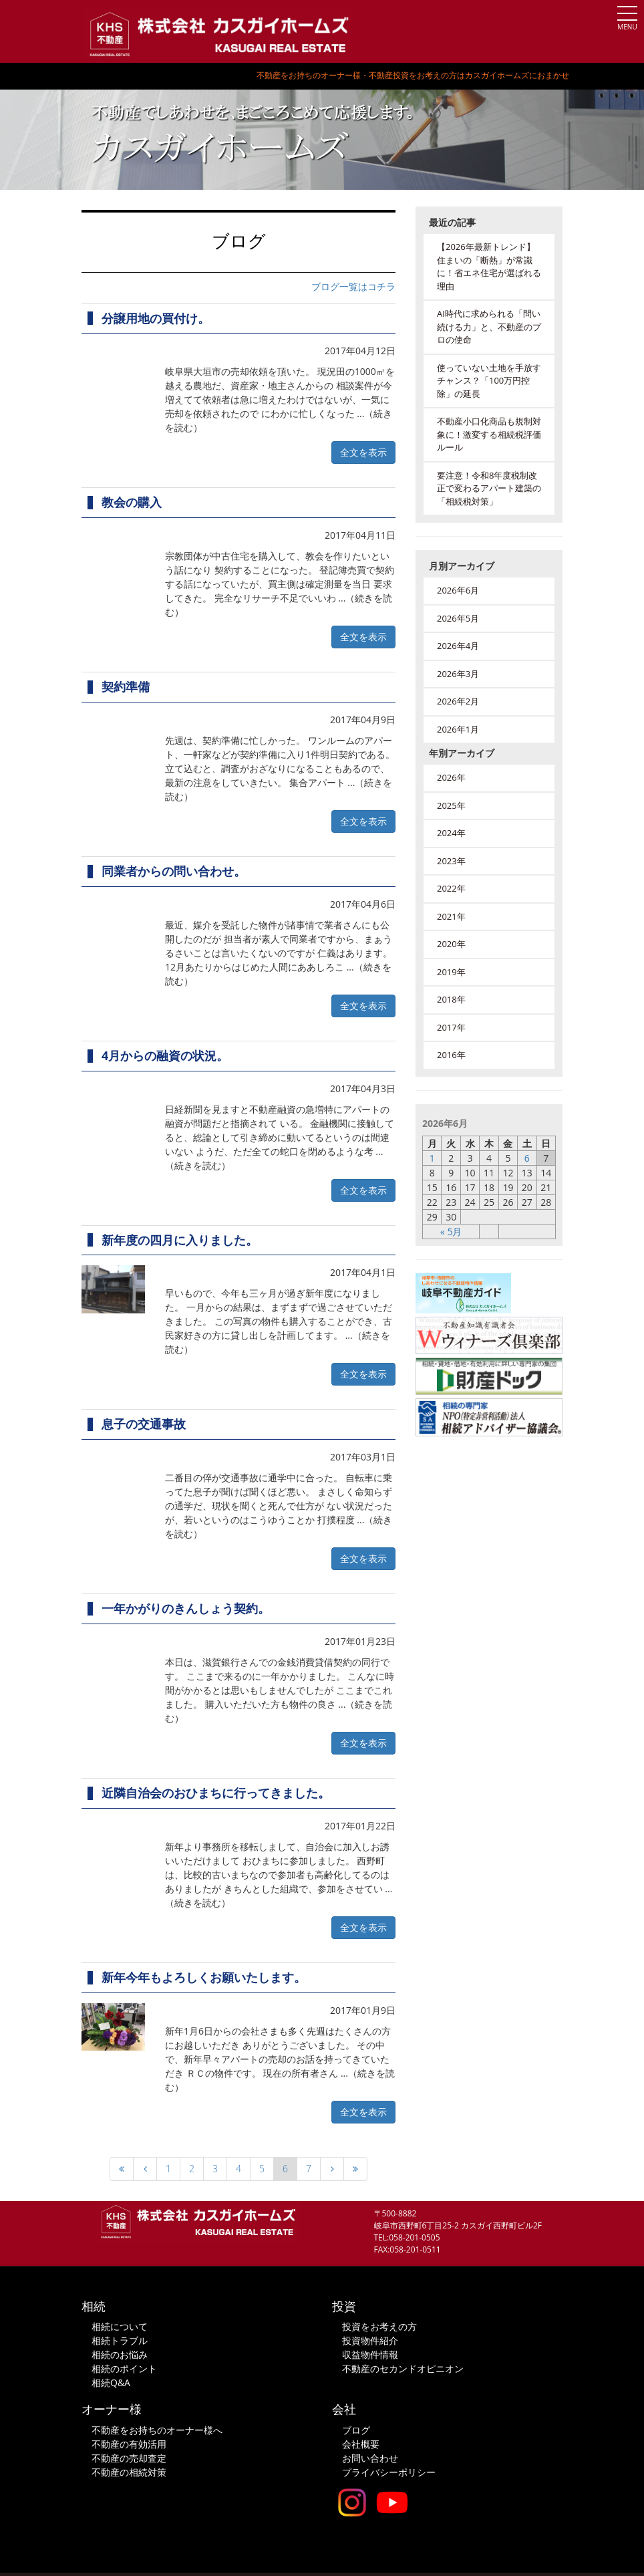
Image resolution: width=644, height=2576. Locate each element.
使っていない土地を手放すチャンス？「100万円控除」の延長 (489, 381)
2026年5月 (458, 618)
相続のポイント (124, 2368)
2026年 (451, 777)
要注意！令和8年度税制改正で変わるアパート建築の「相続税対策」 (489, 488)
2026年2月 (458, 701)
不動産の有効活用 (129, 2444)
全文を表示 (363, 452)
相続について (120, 2326)
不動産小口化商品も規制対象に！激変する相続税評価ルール (489, 434)
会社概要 (360, 2444)
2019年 (451, 972)
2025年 (451, 805)
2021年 (451, 916)
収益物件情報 (370, 2354)
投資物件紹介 (370, 2340)
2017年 (451, 1027)
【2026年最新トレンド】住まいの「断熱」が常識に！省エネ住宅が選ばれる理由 (489, 266)
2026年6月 (458, 590)
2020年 (451, 944)
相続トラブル (120, 2340)
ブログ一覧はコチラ (353, 286)
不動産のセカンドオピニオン (403, 2368)
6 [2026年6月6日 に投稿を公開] (527, 1158)
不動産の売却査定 (129, 2458)
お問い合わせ (370, 2458)
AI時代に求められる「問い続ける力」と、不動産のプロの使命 (489, 326)
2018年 (451, 999)
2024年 (451, 833)
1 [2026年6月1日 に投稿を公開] (432, 1158)
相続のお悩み (120, 2354)
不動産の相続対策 (129, 2472)
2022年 (451, 888)
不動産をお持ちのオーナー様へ (157, 2430)
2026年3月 (458, 674)
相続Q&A (111, 2382)
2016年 (451, 1055)
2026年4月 (458, 646)
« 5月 (451, 1231)
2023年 (451, 861)
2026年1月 (458, 729)
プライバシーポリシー (389, 2472)
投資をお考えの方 (379, 2326)
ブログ (356, 2430)
